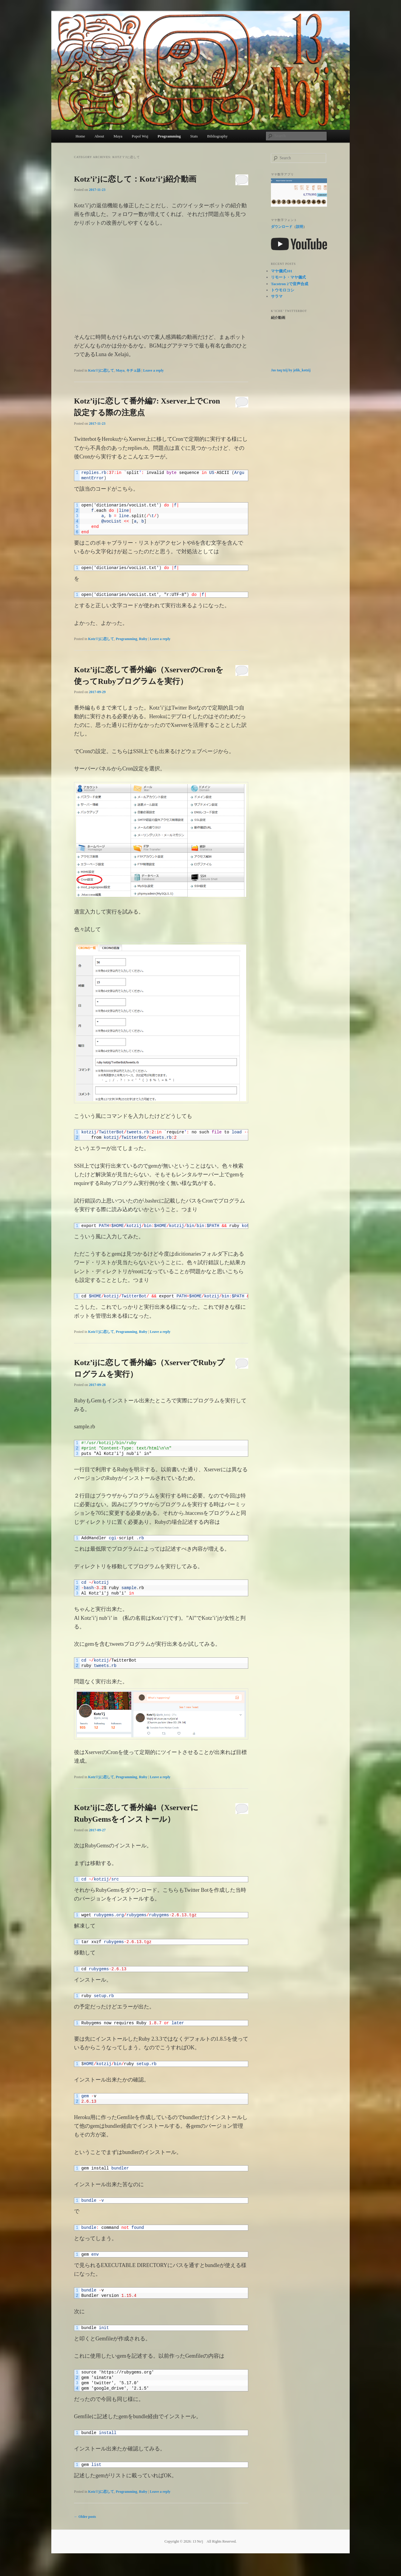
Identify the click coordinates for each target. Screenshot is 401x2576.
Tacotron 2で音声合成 (289, 284)
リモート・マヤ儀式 (288, 277)
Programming (169, 136)
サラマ (277, 296)
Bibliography (217, 136)
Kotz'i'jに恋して (101, 370)
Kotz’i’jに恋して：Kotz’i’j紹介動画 (135, 179)
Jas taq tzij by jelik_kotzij (291, 370)
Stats (194, 136)
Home (80, 136)
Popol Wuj (140, 136)
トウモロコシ (282, 290)
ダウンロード (281, 227)
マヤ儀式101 (281, 271)
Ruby (143, 639)
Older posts (85, 2517)
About (99, 136)
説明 (299, 227)
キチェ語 (133, 370)
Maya (117, 136)
